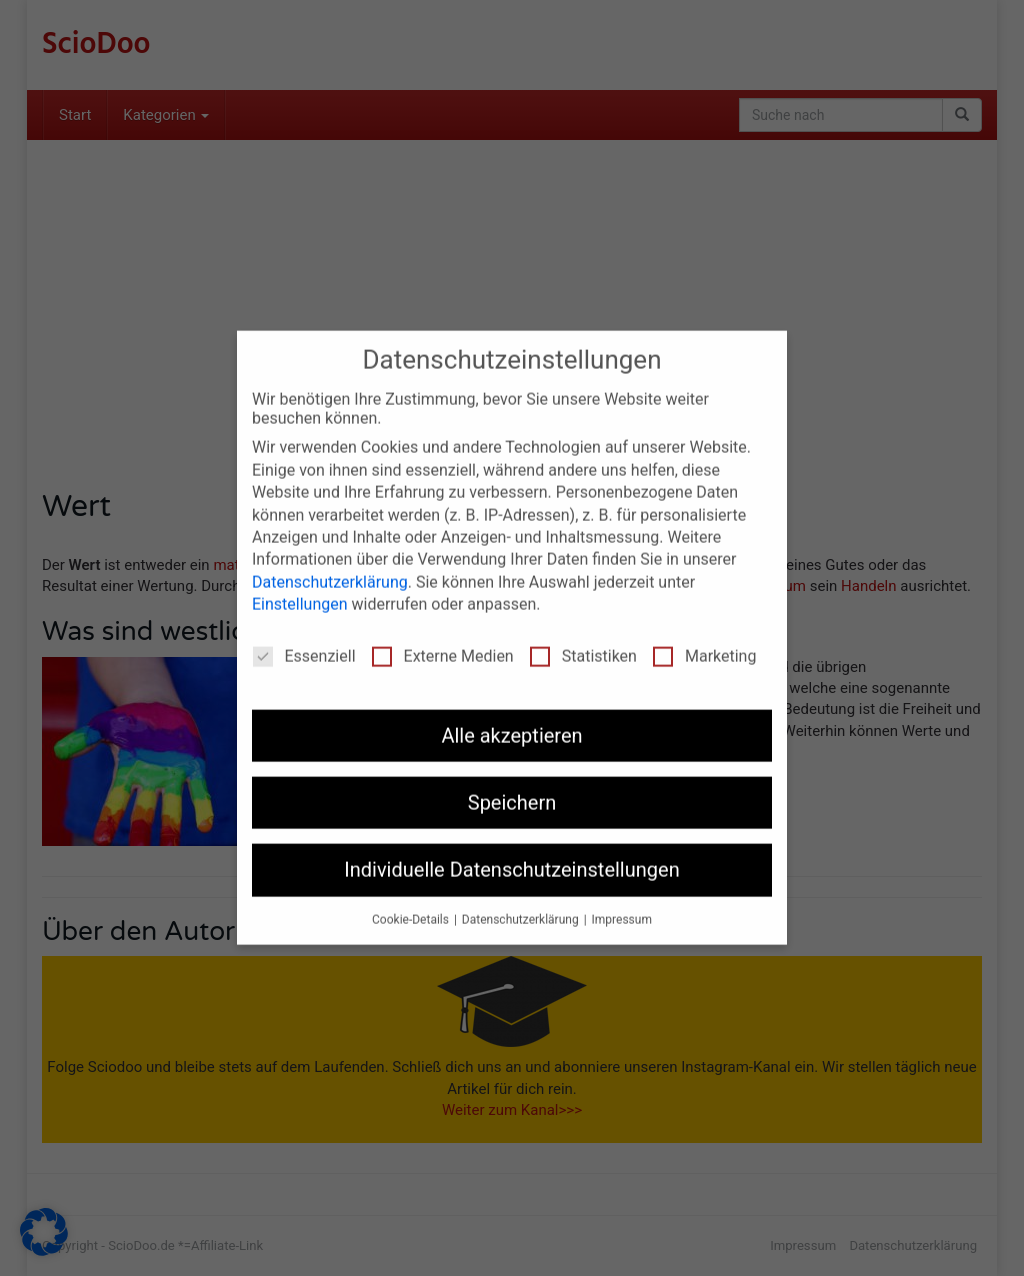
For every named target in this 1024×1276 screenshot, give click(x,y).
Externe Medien (443, 641)
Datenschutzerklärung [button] (522, 905)
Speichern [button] (512, 788)
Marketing (704, 641)
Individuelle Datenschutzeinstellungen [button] (511, 855)
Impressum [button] (622, 905)
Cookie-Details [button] (412, 905)
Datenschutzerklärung (330, 567)
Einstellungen (300, 589)
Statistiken (583, 641)
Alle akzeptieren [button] (511, 721)
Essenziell (304, 641)
